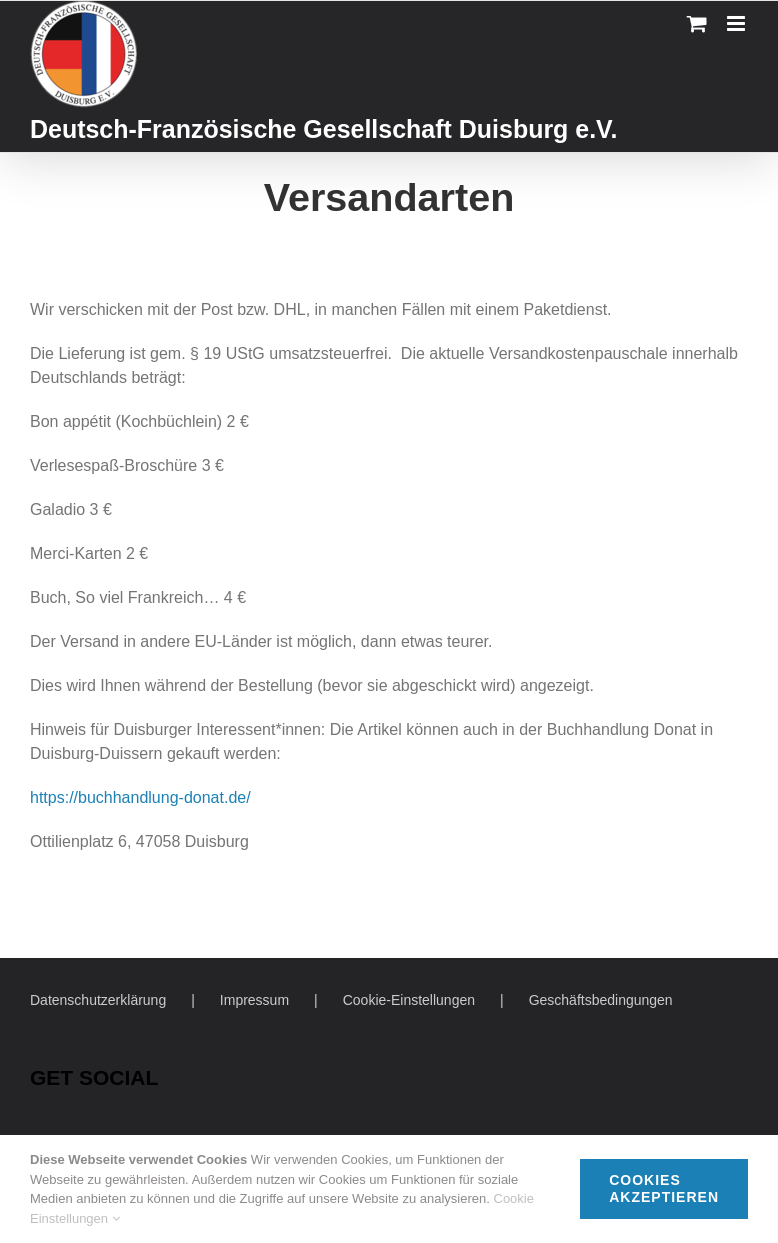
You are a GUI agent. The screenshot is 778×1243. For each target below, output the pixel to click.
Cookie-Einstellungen (409, 1000)
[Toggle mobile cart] (697, 23)
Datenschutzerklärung (98, 1000)
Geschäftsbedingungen (601, 1000)
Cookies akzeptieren (664, 1188)
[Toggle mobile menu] (737, 23)
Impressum (254, 1000)
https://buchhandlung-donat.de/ (140, 797)
